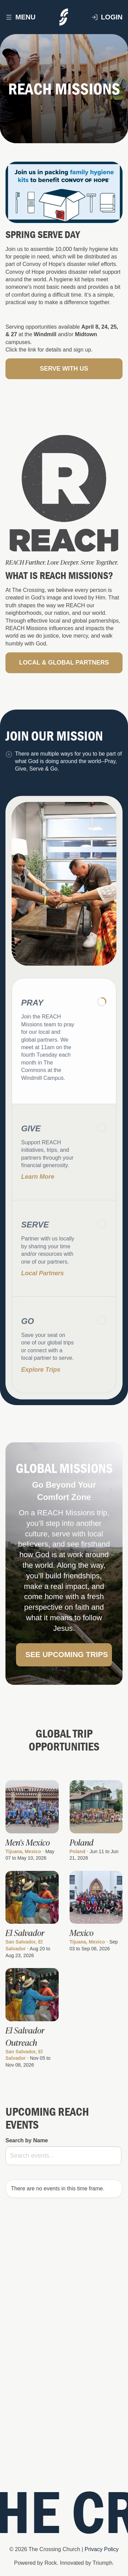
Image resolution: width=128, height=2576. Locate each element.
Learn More (37, 1189)
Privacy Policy (102, 2549)
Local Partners (42, 1285)
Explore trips (40, 1382)
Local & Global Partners (64, 675)
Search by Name (26, 2140)
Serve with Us (64, 368)
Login (107, 17)
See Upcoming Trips (66, 1667)
